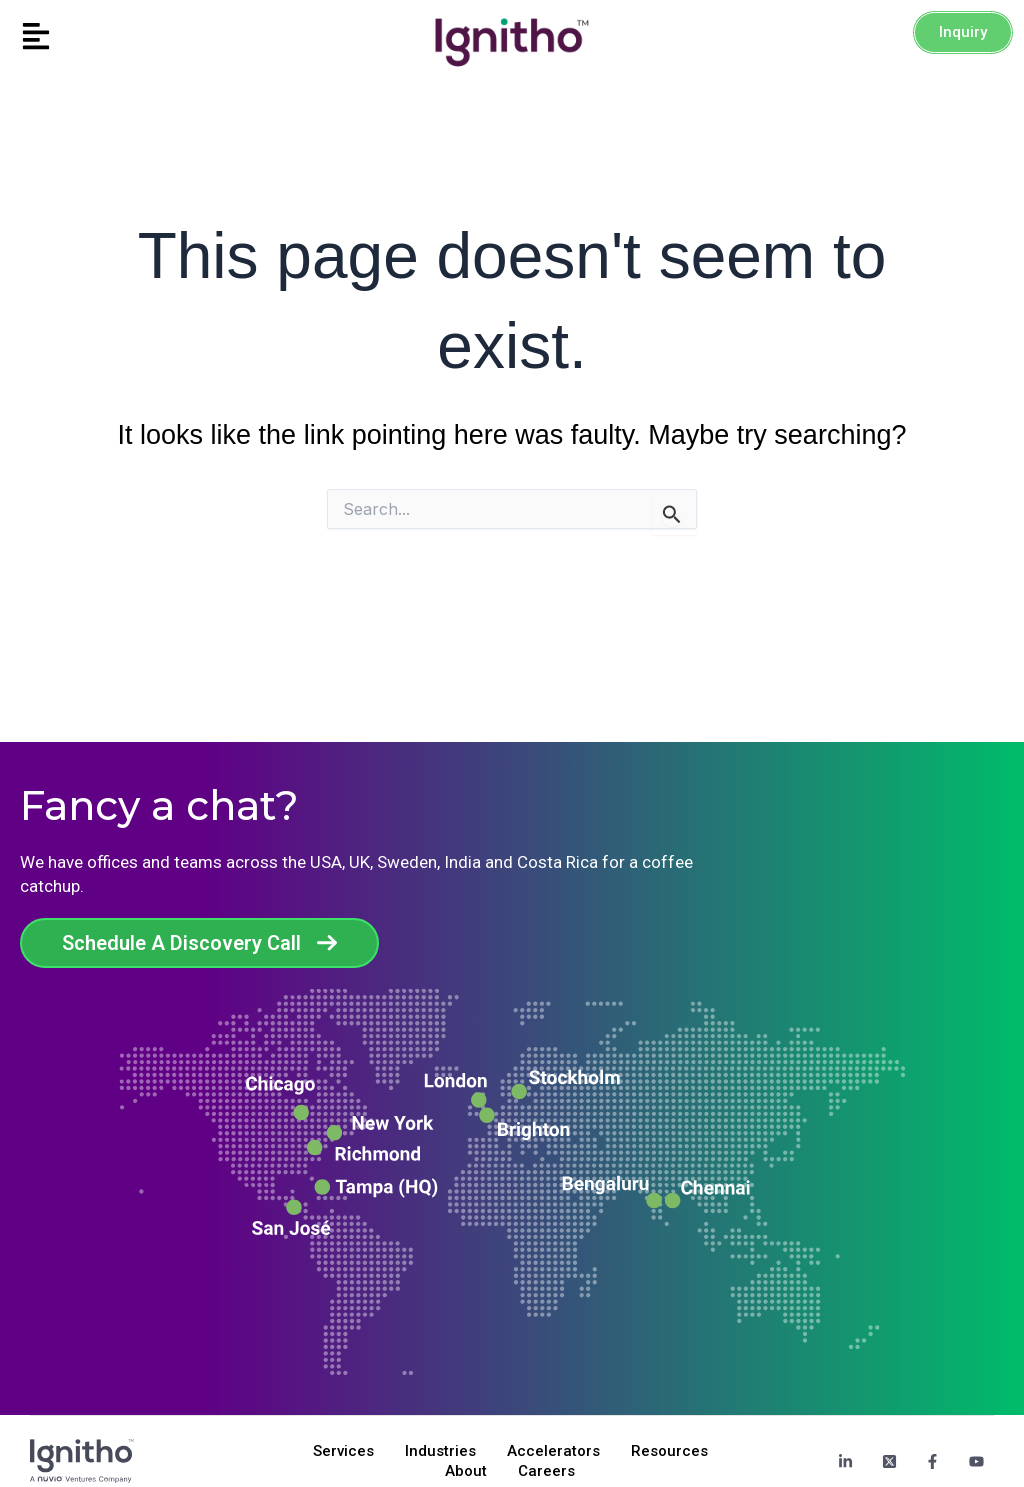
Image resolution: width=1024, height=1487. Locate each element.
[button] (128, 37)
